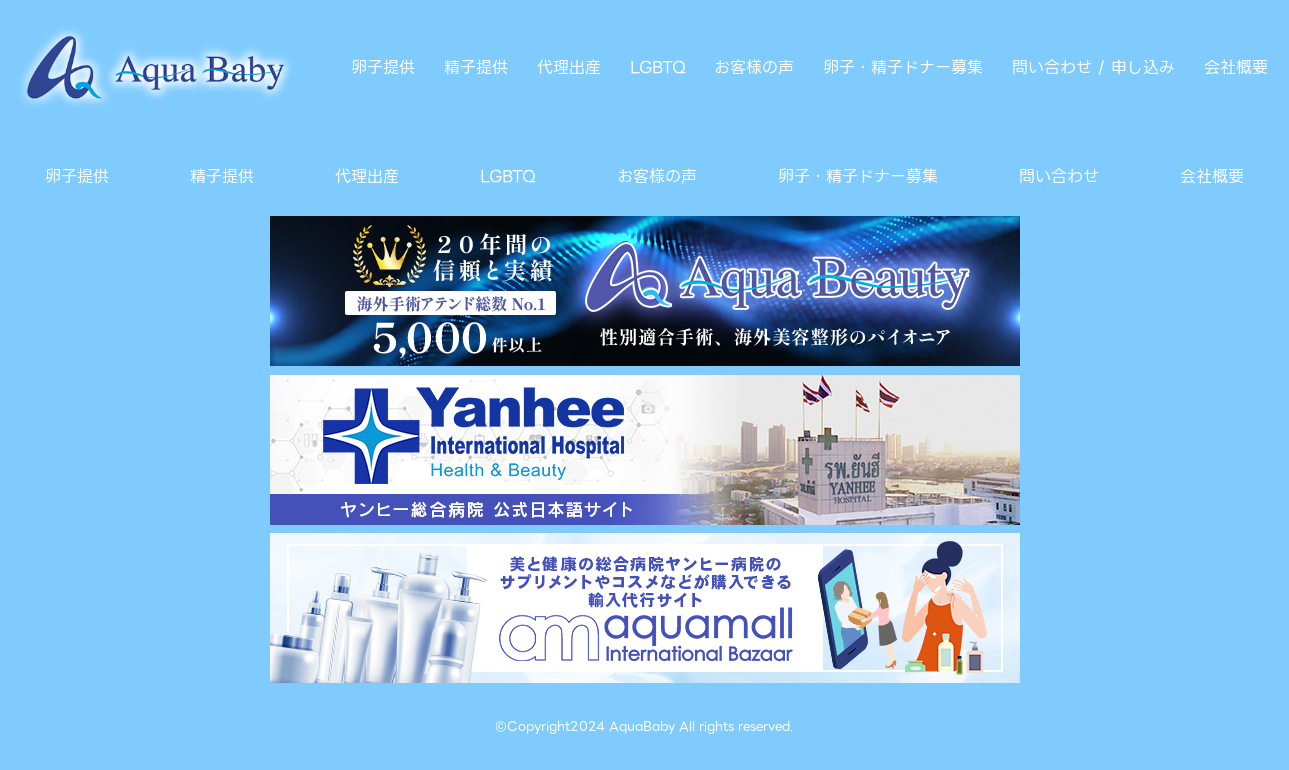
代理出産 (569, 67)
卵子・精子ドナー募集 (903, 67)
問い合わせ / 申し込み (1093, 67)
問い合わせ (1059, 176)
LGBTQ (658, 67)
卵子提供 (383, 67)
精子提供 (476, 67)
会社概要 (1236, 67)
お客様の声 (754, 67)
